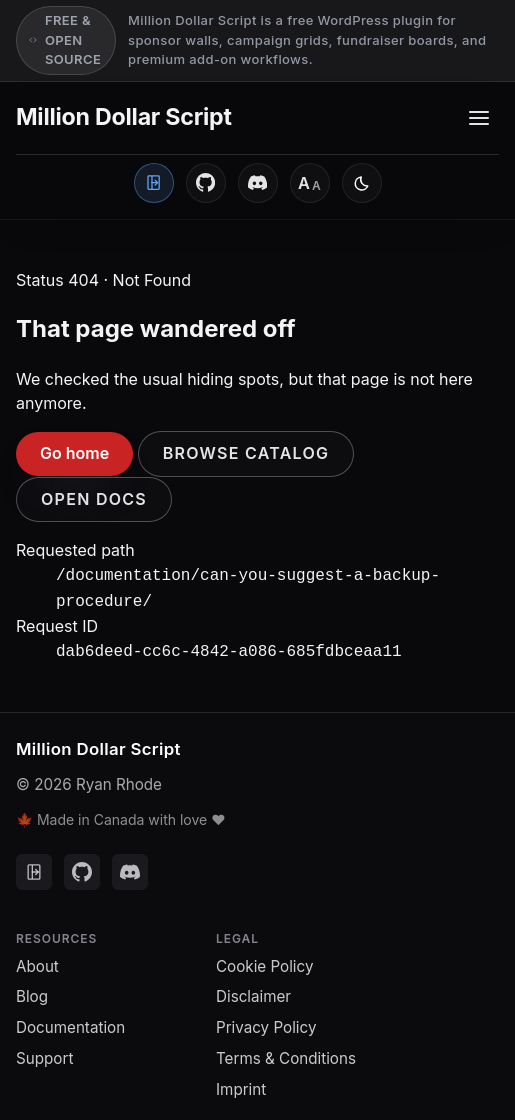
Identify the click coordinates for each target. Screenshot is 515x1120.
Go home (74, 453)
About (37, 960)
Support (44, 1052)
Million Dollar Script (124, 117)
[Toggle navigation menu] (479, 118)
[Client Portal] (154, 183)
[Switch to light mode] (362, 183)
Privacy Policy (266, 1021)
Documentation (70, 1021)
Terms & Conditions (286, 1052)
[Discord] (258, 183)
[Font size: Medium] (310, 183)
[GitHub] (206, 183)
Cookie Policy (264, 960)
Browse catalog (246, 453)
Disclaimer (253, 990)
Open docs (94, 499)
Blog (32, 990)
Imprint (241, 1083)
